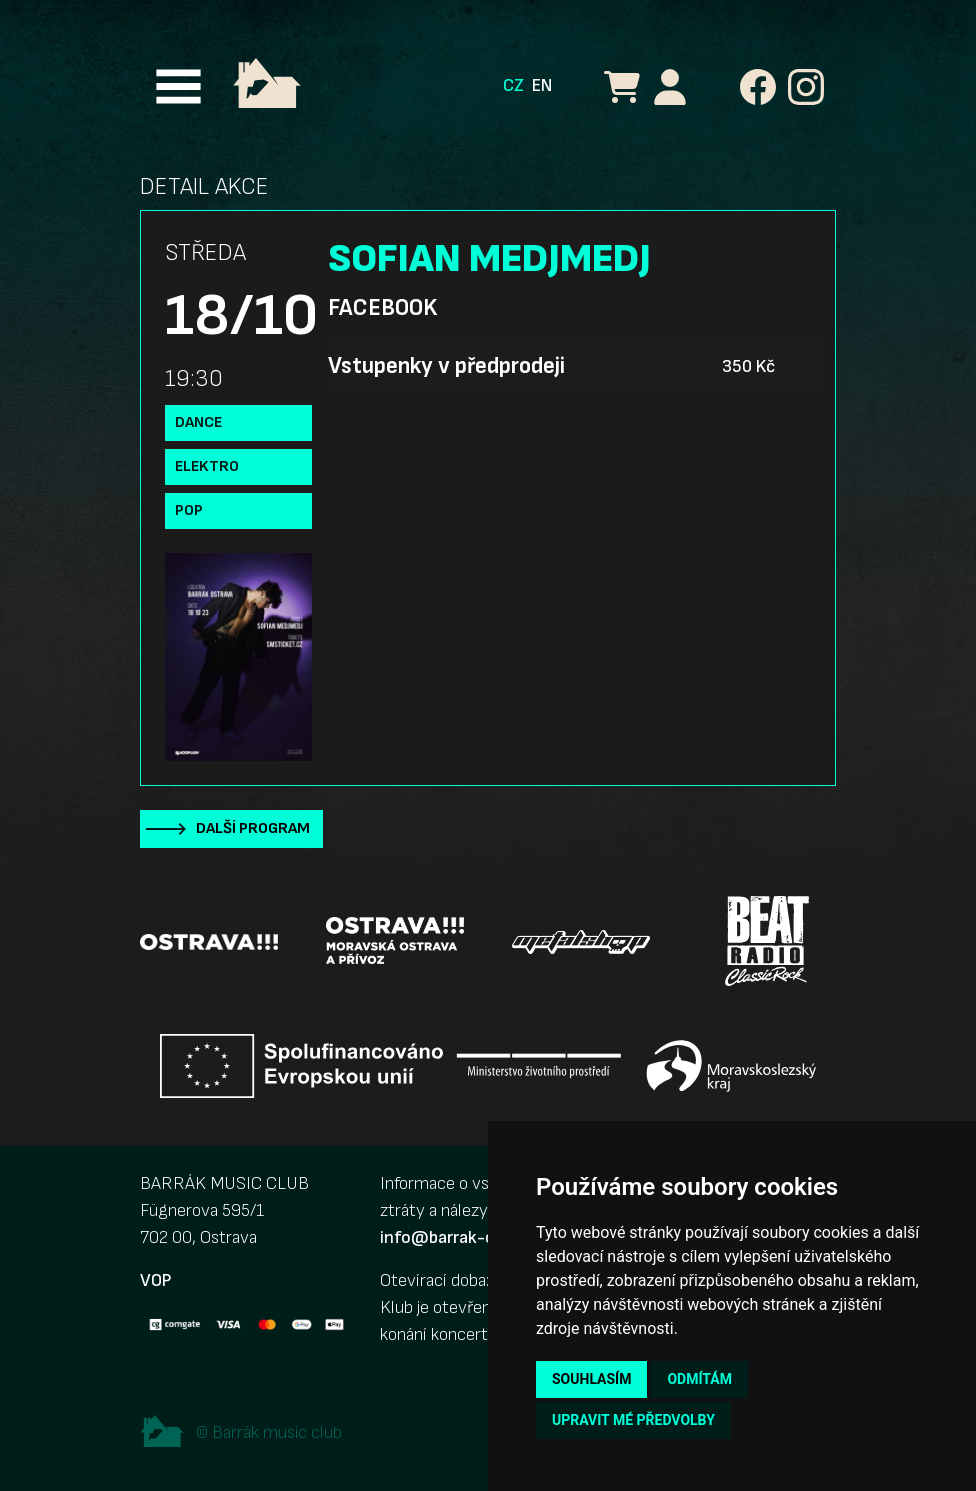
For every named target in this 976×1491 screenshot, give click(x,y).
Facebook (382, 308)
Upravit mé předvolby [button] (633, 1420)
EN (542, 85)
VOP (155, 1280)
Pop (189, 510)
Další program (253, 828)
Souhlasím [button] (591, 1379)
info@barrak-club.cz (459, 1237)
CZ (513, 85)
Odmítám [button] (699, 1379)
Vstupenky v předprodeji (446, 366)
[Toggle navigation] (178, 86)
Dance (198, 422)
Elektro (207, 466)
